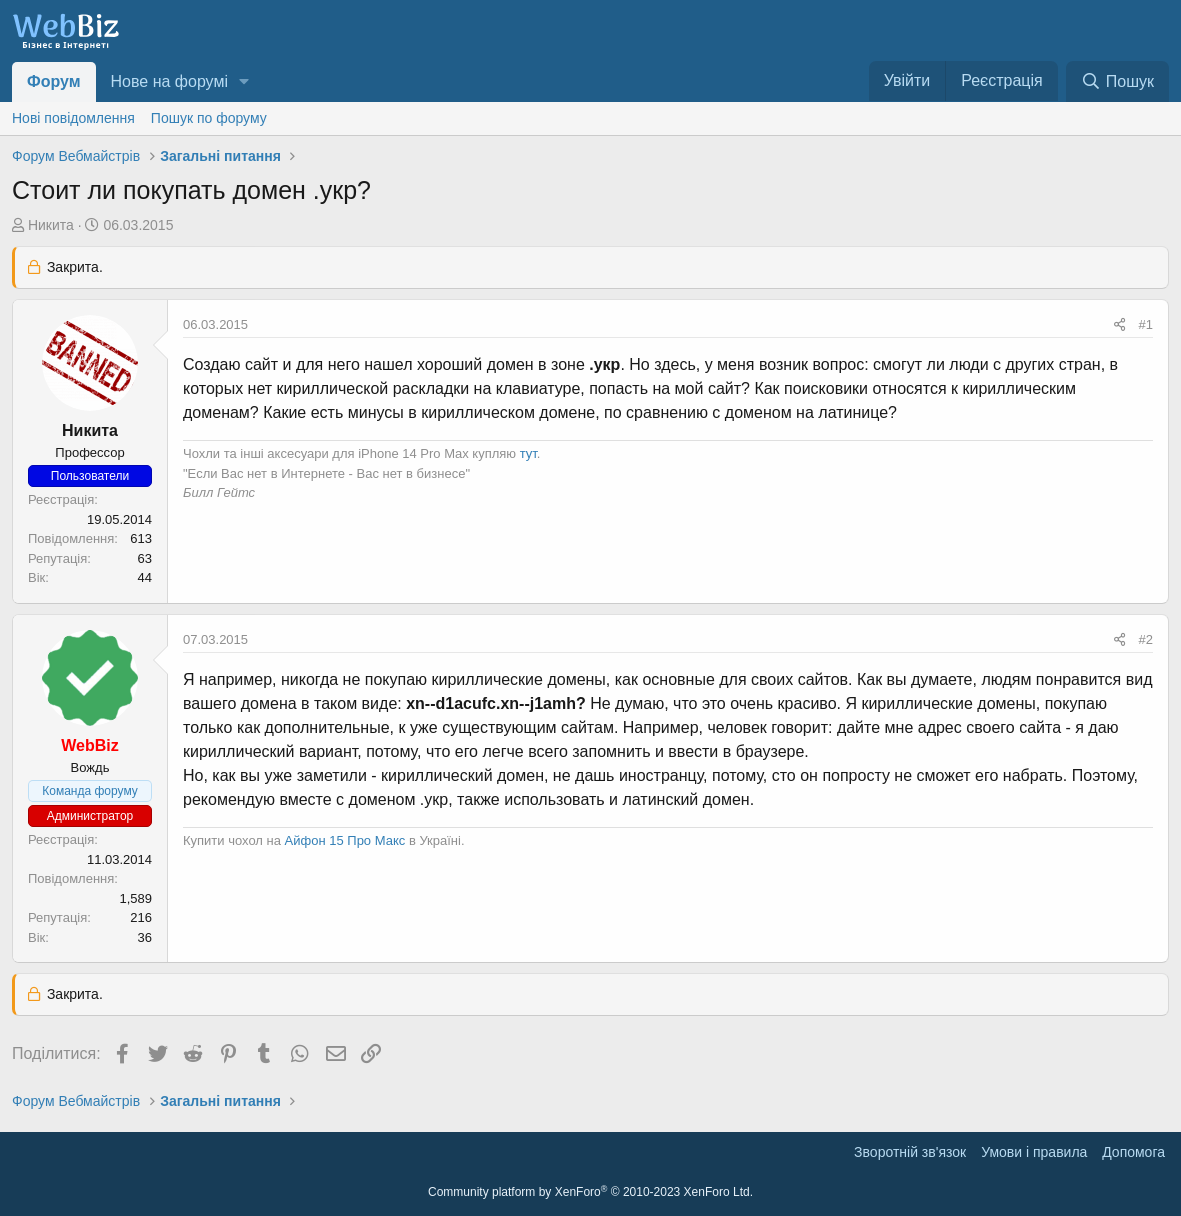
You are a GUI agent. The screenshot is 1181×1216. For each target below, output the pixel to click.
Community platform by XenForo (590, 1192)
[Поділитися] (1119, 325)
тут (528, 453)
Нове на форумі (169, 81)
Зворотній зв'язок (910, 1152)
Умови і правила (1034, 1152)
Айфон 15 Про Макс (345, 840)
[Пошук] (1117, 81)
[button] (244, 82)
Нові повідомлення (73, 118)
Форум (54, 81)
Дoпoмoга (1133, 1152)
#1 (1146, 324)
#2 (1146, 639)
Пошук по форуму (209, 118)
